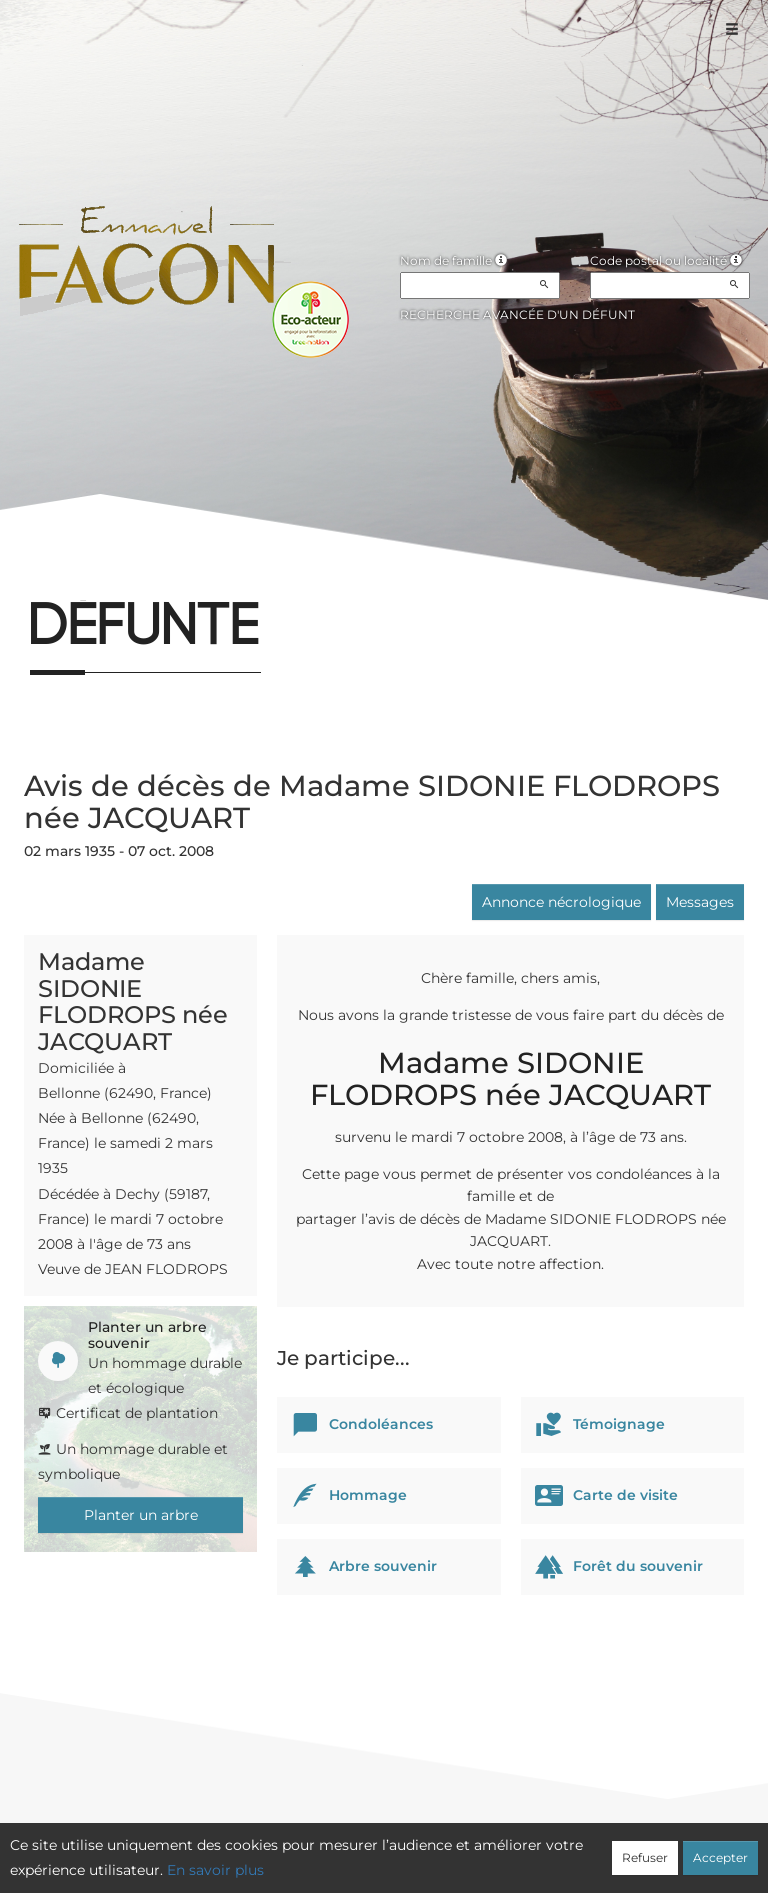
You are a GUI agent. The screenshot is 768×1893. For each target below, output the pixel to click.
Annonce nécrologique (561, 902)
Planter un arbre (141, 1515)
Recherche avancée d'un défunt (517, 314)
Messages (700, 902)
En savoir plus (215, 1870)
